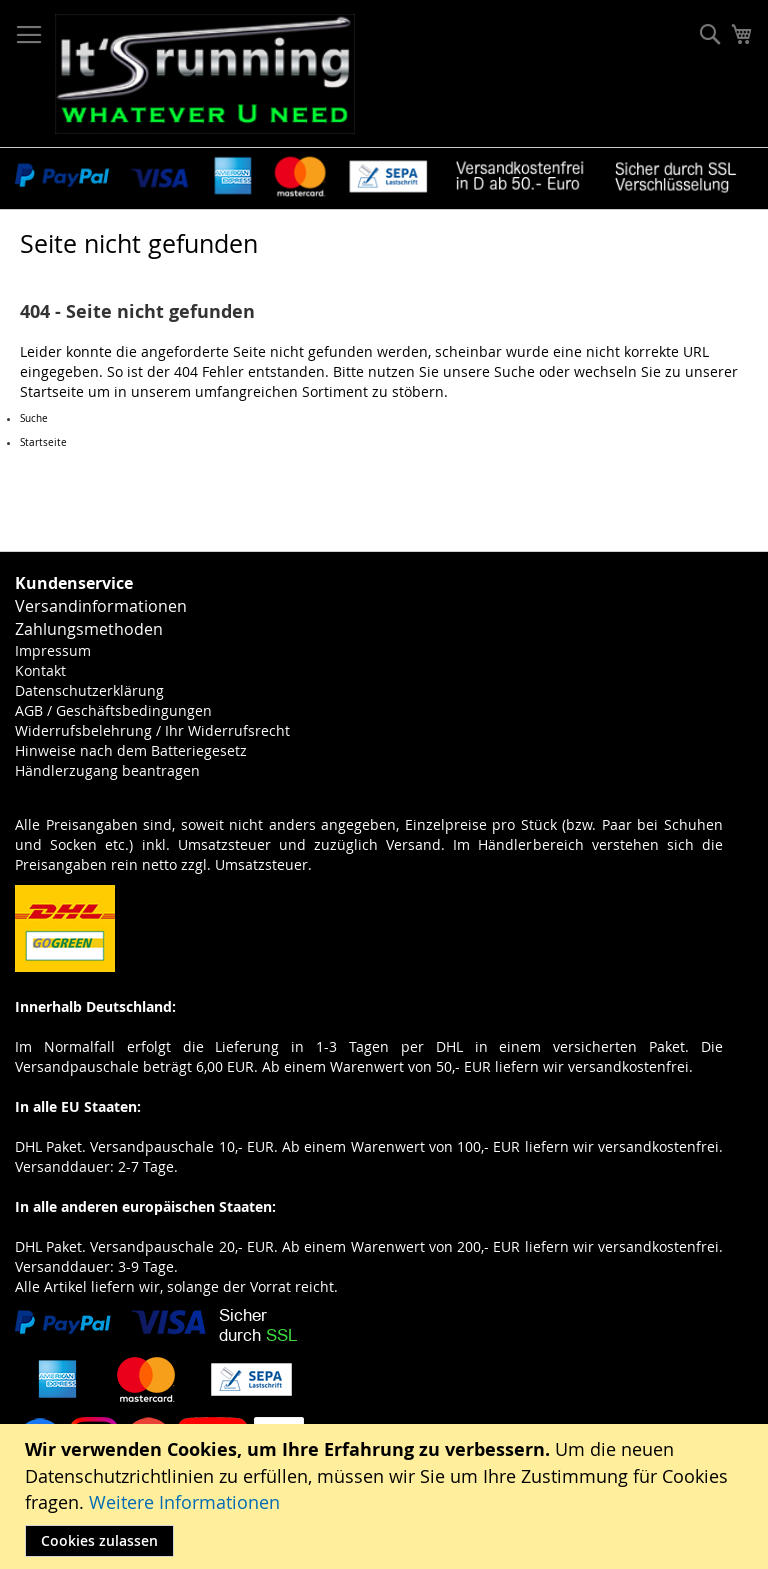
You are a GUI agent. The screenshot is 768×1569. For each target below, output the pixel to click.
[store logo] (205, 74)
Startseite (52, 391)
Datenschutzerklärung (89, 690)
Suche (514, 371)
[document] (386, 1496)
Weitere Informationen (184, 1502)
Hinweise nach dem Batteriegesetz (131, 750)
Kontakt (40, 670)
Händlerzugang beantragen (107, 770)
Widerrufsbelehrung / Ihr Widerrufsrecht (152, 730)
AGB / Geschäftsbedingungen (113, 710)
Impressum (53, 650)
